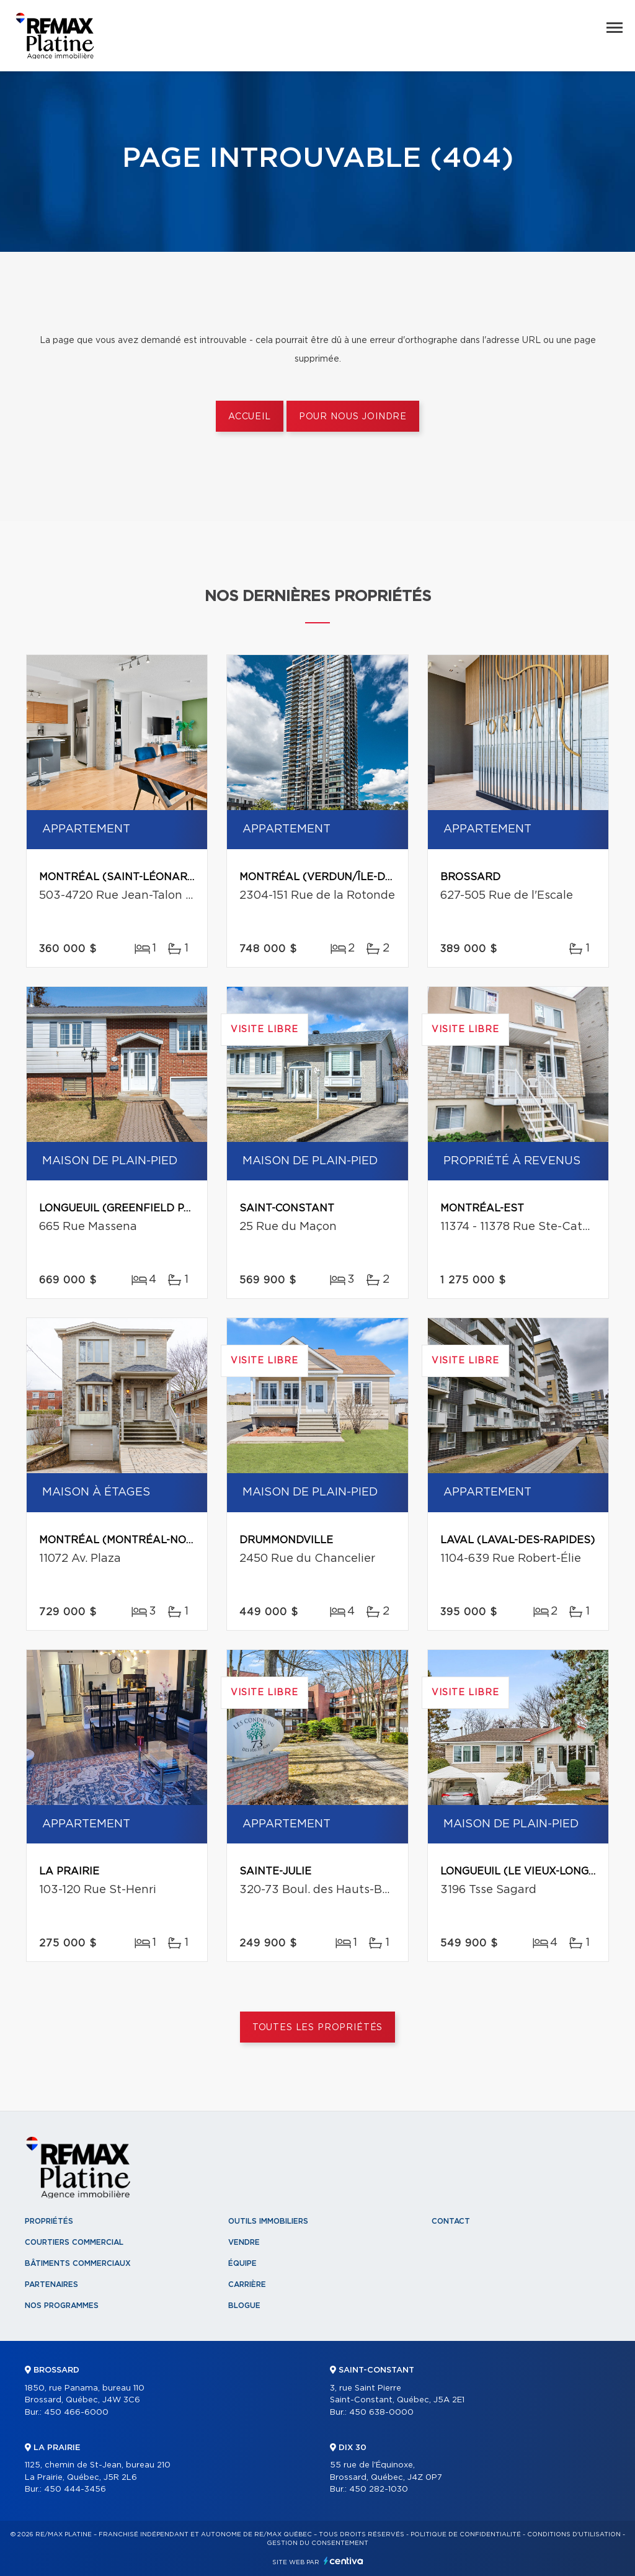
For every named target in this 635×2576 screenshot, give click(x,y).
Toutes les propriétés (317, 2027)
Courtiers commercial (74, 2242)
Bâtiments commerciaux (78, 2263)
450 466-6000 (76, 2413)
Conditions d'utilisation (574, 2534)
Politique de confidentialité (466, 2534)
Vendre (244, 2242)
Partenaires (51, 2284)
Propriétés (49, 2221)
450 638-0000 (381, 2413)
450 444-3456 (75, 2489)
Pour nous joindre (353, 416)
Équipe (242, 2263)
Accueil (249, 416)
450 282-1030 (378, 2489)
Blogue (244, 2305)
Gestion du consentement (317, 2543)
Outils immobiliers (268, 2221)
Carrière (247, 2284)
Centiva (343, 2561)
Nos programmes (62, 2305)
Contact (451, 2221)
